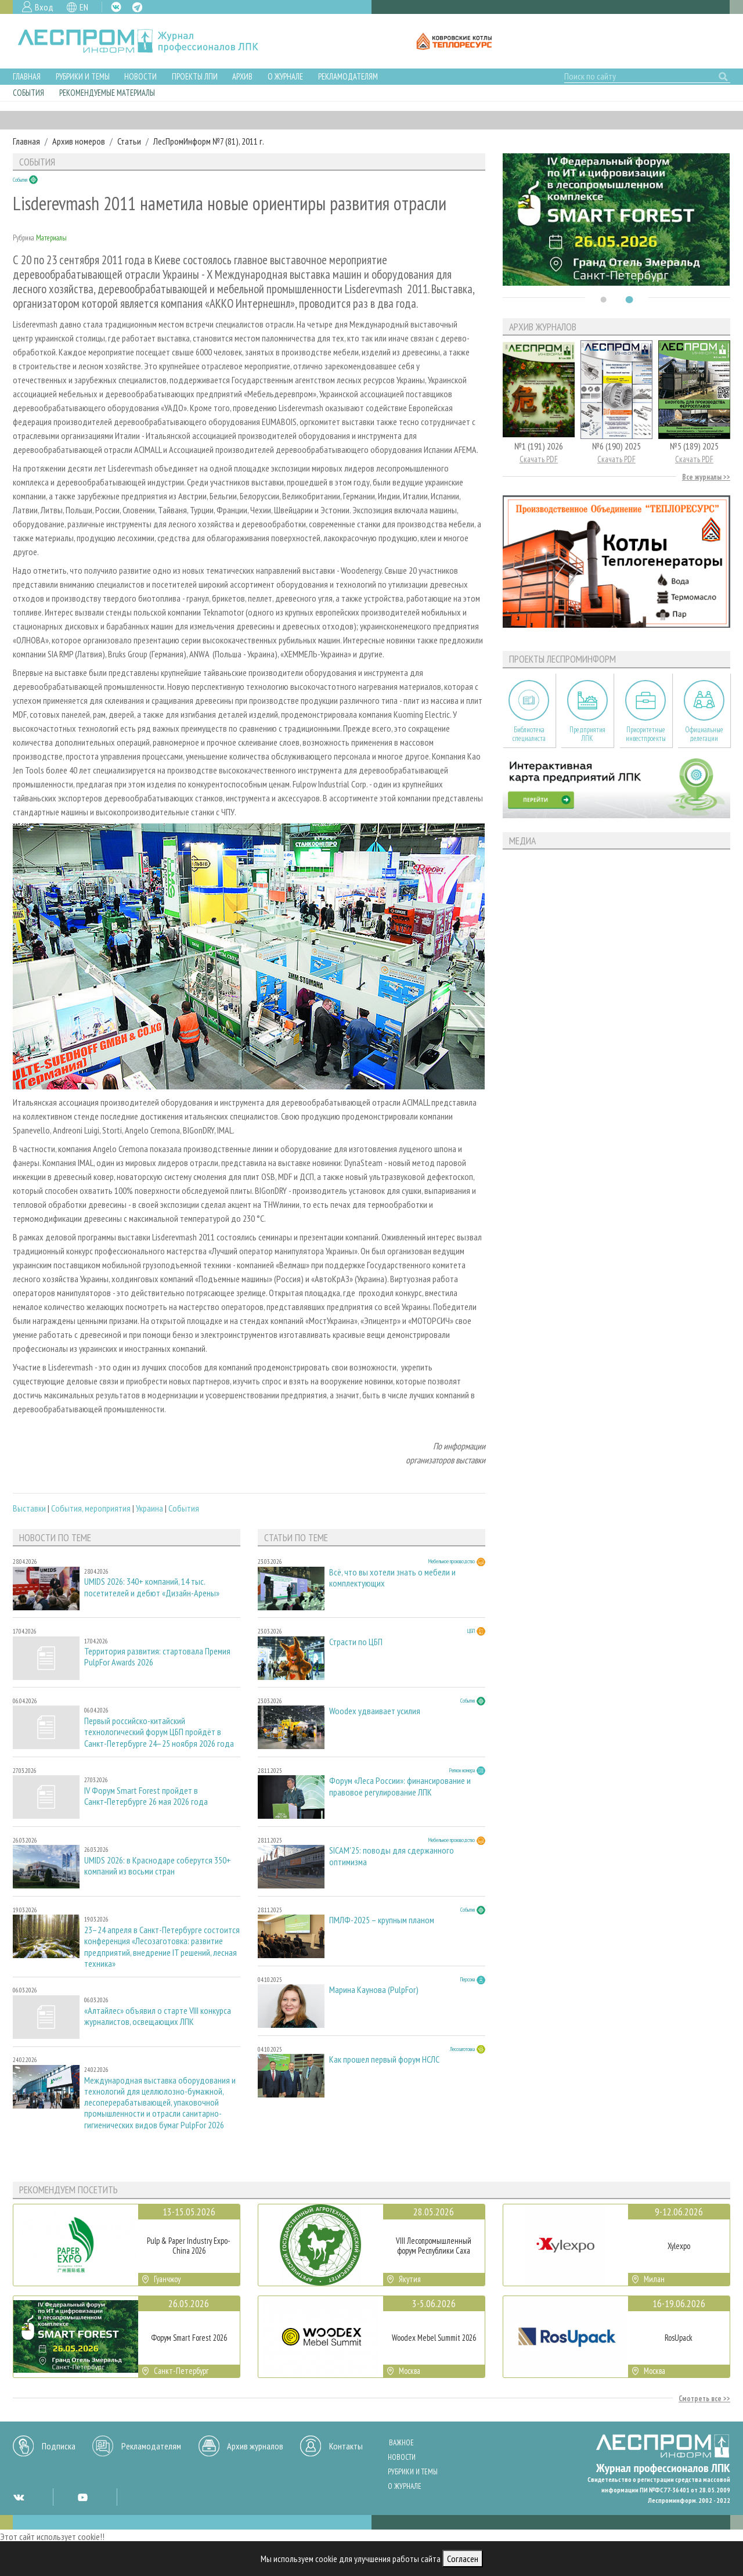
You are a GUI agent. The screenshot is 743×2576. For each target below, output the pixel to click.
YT (82, 2497)
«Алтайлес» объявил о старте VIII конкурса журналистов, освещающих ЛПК (157, 2016)
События (28, 92)
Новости (140, 76)
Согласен (462, 2558)
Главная (27, 76)
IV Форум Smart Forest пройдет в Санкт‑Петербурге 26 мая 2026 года (146, 1796)
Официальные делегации (704, 734)
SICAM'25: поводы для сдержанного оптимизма (391, 1856)
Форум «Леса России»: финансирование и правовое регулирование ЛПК (400, 1786)
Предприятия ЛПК (587, 734)
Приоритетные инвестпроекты (646, 734)
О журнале (285, 76)
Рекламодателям (348, 76)
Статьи (129, 141)
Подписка (58, 2446)
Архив (242, 76)
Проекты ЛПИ (195, 76)
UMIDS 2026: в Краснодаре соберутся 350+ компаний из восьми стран (157, 1866)
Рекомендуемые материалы (107, 92)
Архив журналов (255, 2446)
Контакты (346, 2446)
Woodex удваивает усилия (374, 1711)
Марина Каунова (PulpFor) (374, 1989)
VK (116, 7)
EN (84, 7)
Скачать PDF (539, 459)
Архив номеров (78, 141)
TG (137, 7)
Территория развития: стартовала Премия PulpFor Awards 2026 (157, 1657)
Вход (44, 7)
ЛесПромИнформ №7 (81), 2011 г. (208, 141)
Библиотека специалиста (529, 734)
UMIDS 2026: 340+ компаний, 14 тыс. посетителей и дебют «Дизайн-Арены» (151, 1587)
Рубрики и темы (83, 76)
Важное (401, 2443)
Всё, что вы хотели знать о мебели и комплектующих (392, 1578)
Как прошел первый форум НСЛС (384, 2059)
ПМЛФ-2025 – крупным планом (381, 1920)
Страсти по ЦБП (356, 1641)
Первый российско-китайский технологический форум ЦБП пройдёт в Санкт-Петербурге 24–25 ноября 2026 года (159, 1731)
